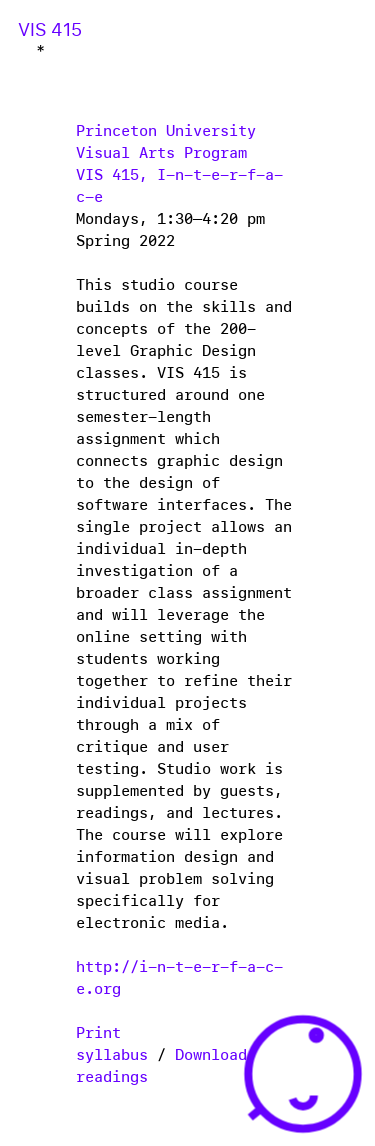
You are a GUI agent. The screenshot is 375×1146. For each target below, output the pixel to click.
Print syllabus (112, 1043)
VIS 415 (50, 29)
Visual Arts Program (161, 152)
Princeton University (166, 130)
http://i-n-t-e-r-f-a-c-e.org (179, 977)
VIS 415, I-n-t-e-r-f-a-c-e (179, 185)
